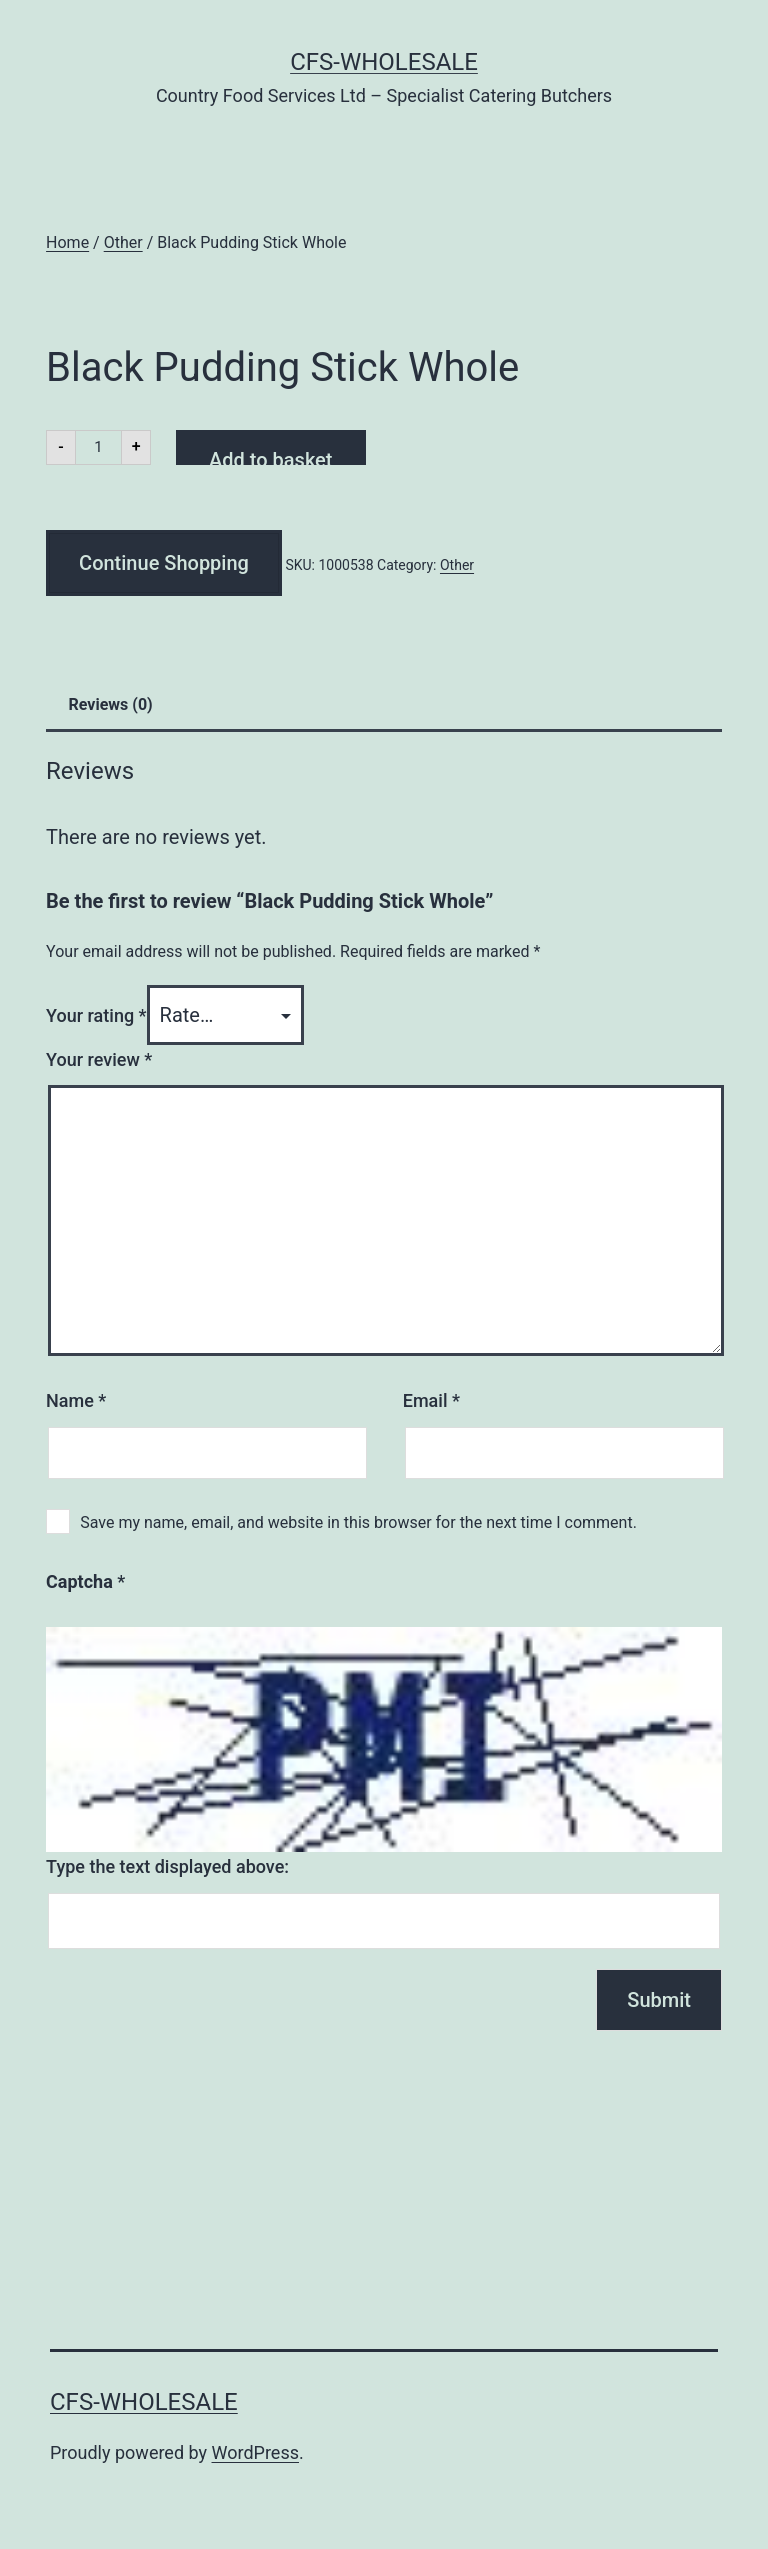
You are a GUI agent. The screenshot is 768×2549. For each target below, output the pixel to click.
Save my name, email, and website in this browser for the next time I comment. (358, 1522)
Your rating (96, 1015)
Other (123, 242)
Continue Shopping (164, 563)
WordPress (255, 2452)
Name (76, 1400)
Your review (99, 1059)
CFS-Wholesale (384, 62)
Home (67, 242)
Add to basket (270, 456)
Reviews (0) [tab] (111, 704)
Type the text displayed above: (167, 1866)
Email (431, 1400)
